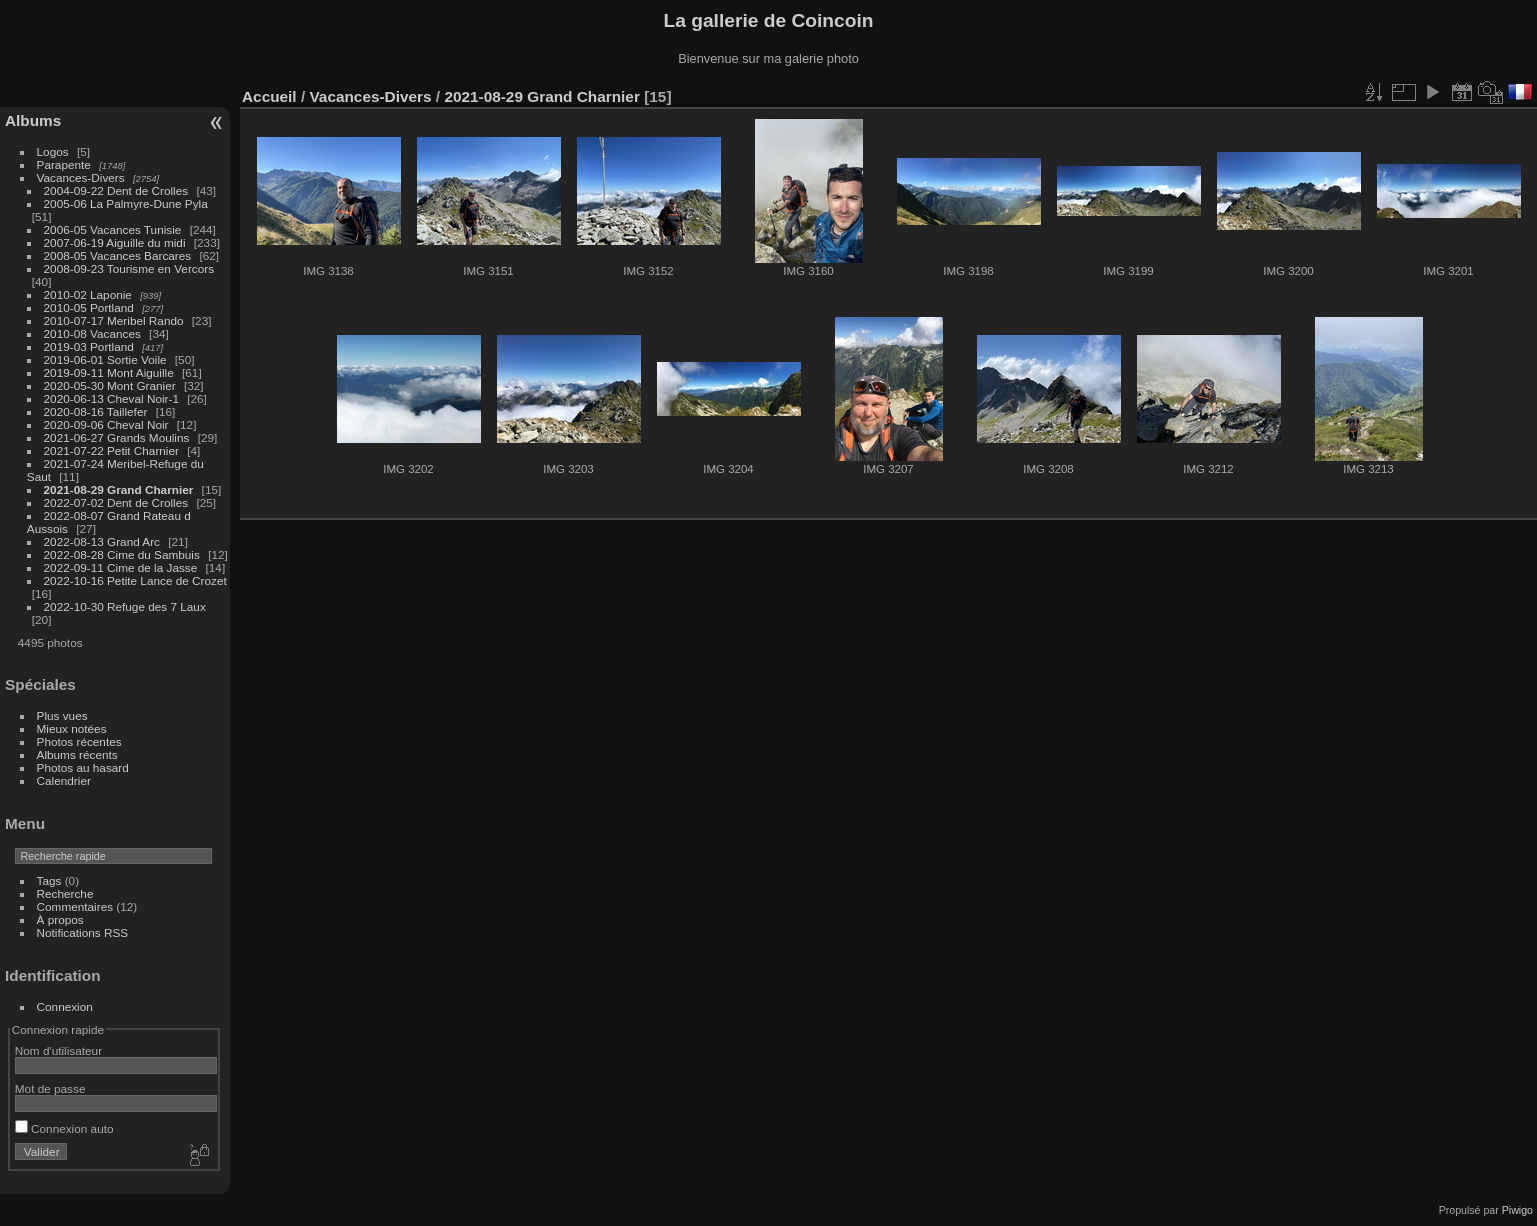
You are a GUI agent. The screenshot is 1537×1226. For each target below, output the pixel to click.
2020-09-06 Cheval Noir (106, 424)
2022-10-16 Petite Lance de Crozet (135, 580)
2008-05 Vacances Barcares (118, 255)
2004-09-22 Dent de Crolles (116, 190)
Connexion (65, 1006)
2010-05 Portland (89, 307)
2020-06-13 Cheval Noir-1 (111, 398)
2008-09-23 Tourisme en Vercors (129, 268)
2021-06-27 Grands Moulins (117, 437)
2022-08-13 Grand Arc (102, 541)
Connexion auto (64, 1128)
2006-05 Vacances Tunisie (113, 229)
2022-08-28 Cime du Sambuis (122, 554)
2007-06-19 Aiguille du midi (115, 242)
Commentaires (75, 906)
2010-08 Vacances (92, 333)
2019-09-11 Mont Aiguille (109, 372)
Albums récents (77, 754)
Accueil (269, 96)
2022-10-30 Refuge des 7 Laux (125, 606)
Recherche (65, 893)
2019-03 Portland (89, 346)
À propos (60, 919)
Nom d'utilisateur (58, 1050)
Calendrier (64, 780)
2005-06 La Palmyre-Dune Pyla (126, 203)
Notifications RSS (83, 932)
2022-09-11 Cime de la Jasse (121, 567)
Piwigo (1517, 1210)
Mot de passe (50, 1088)
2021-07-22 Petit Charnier (111, 450)
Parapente (64, 164)
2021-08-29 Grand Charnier (119, 489)
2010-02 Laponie (88, 294)
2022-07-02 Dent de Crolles (116, 502)
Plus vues (62, 715)
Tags (49, 880)
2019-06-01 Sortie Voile (105, 359)
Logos (53, 151)
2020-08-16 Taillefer (96, 411)
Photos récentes (79, 741)
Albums (33, 120)
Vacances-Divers (81, 177)
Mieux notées (72, 728)
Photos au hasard (83, 767)
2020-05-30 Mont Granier (110, 385)
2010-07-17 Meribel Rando (114, 320)
